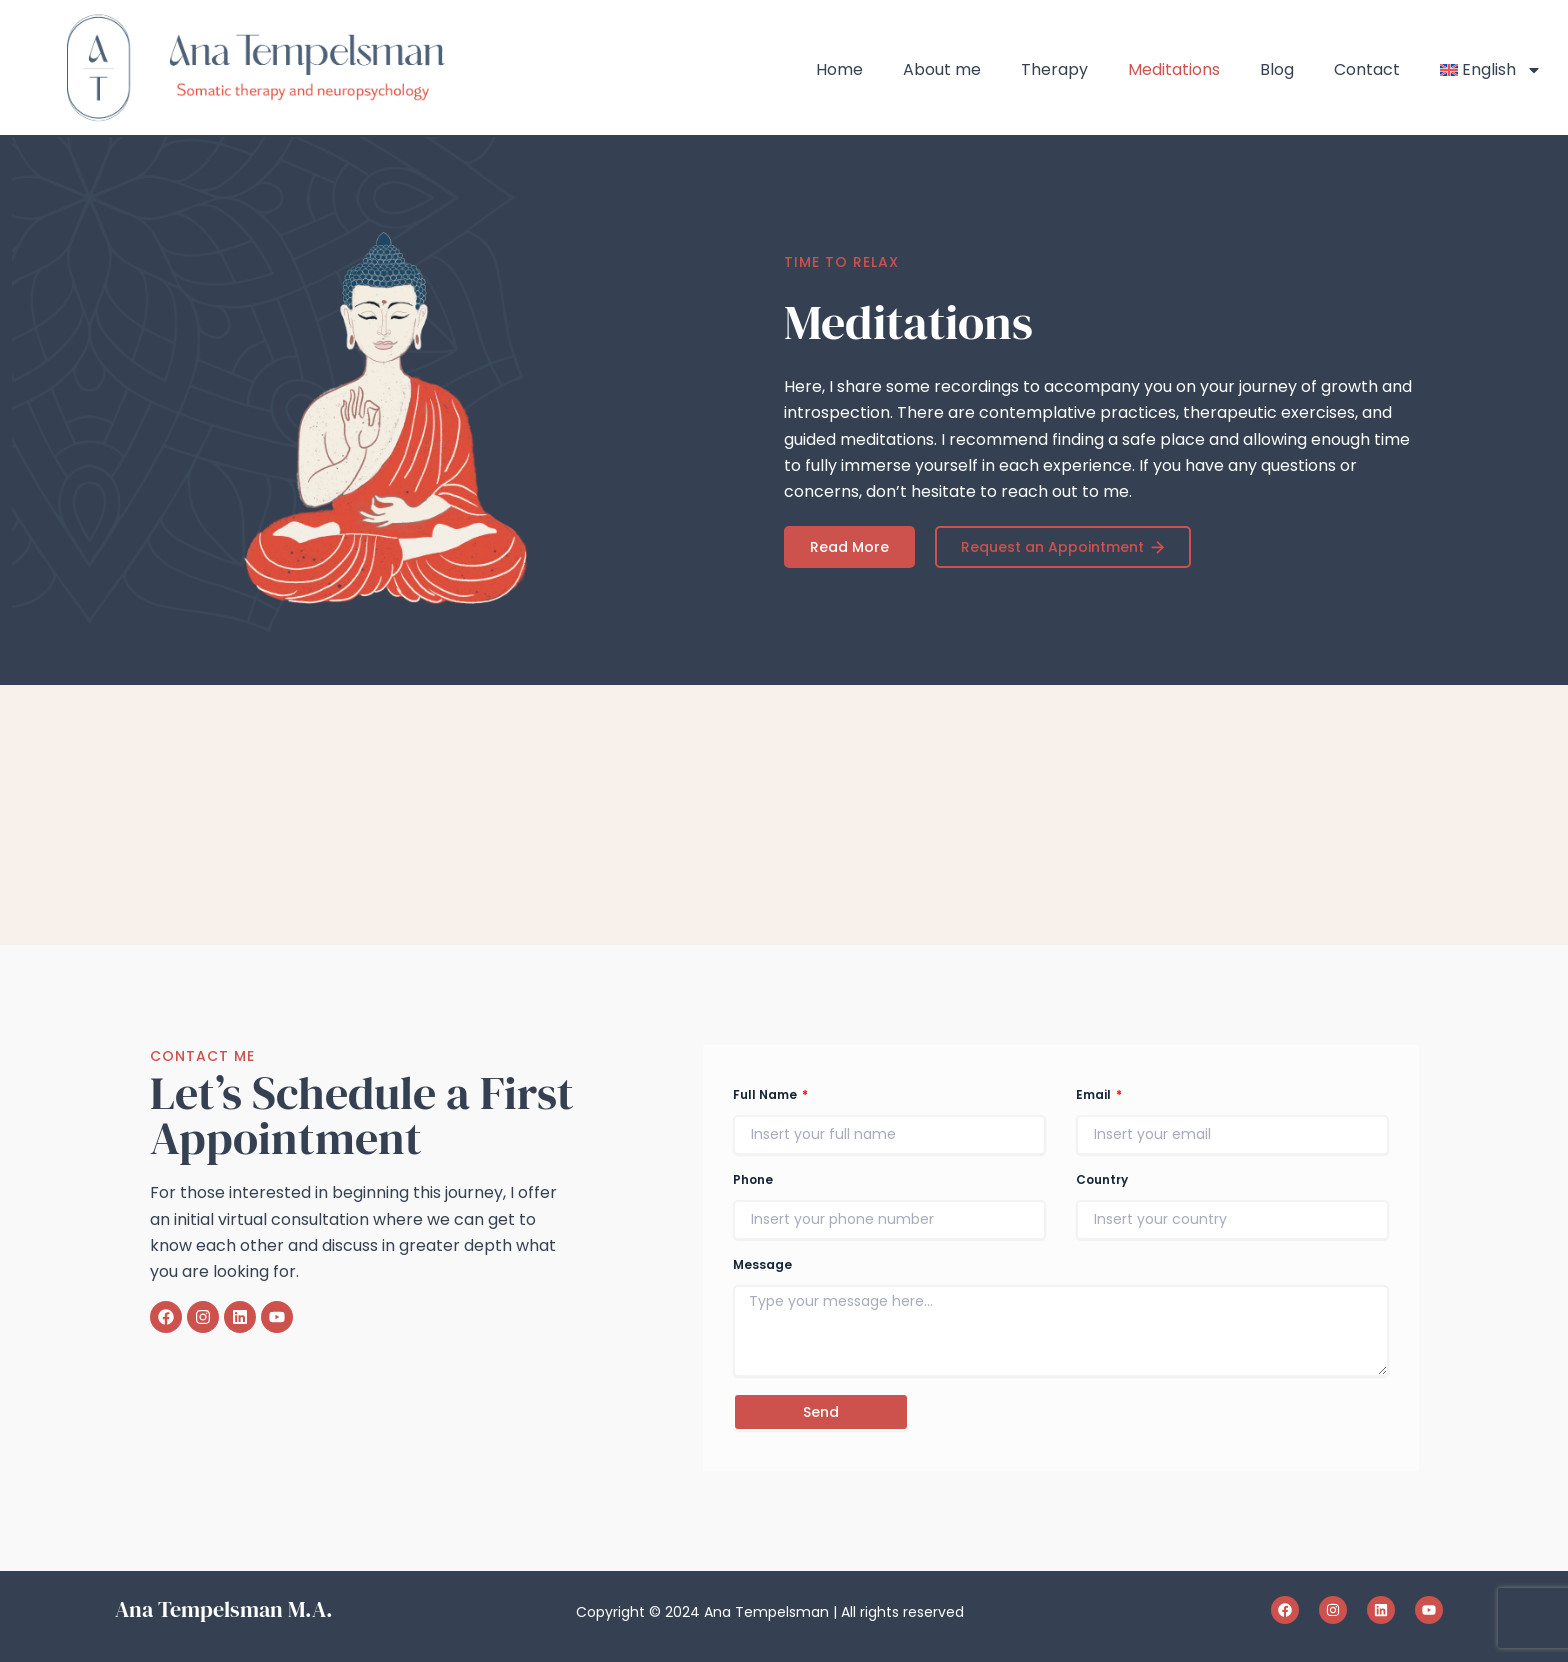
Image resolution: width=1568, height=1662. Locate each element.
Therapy (1054, 69)
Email (1095, 1094)
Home (839, 69)
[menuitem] (1491, 70)
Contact (1367, 69)
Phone (753, 1179)
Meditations (1174, 69)
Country (1102, 1179)
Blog (1277, 69)
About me (942, 69)
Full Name (766, 1094)
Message (762, 1264)
